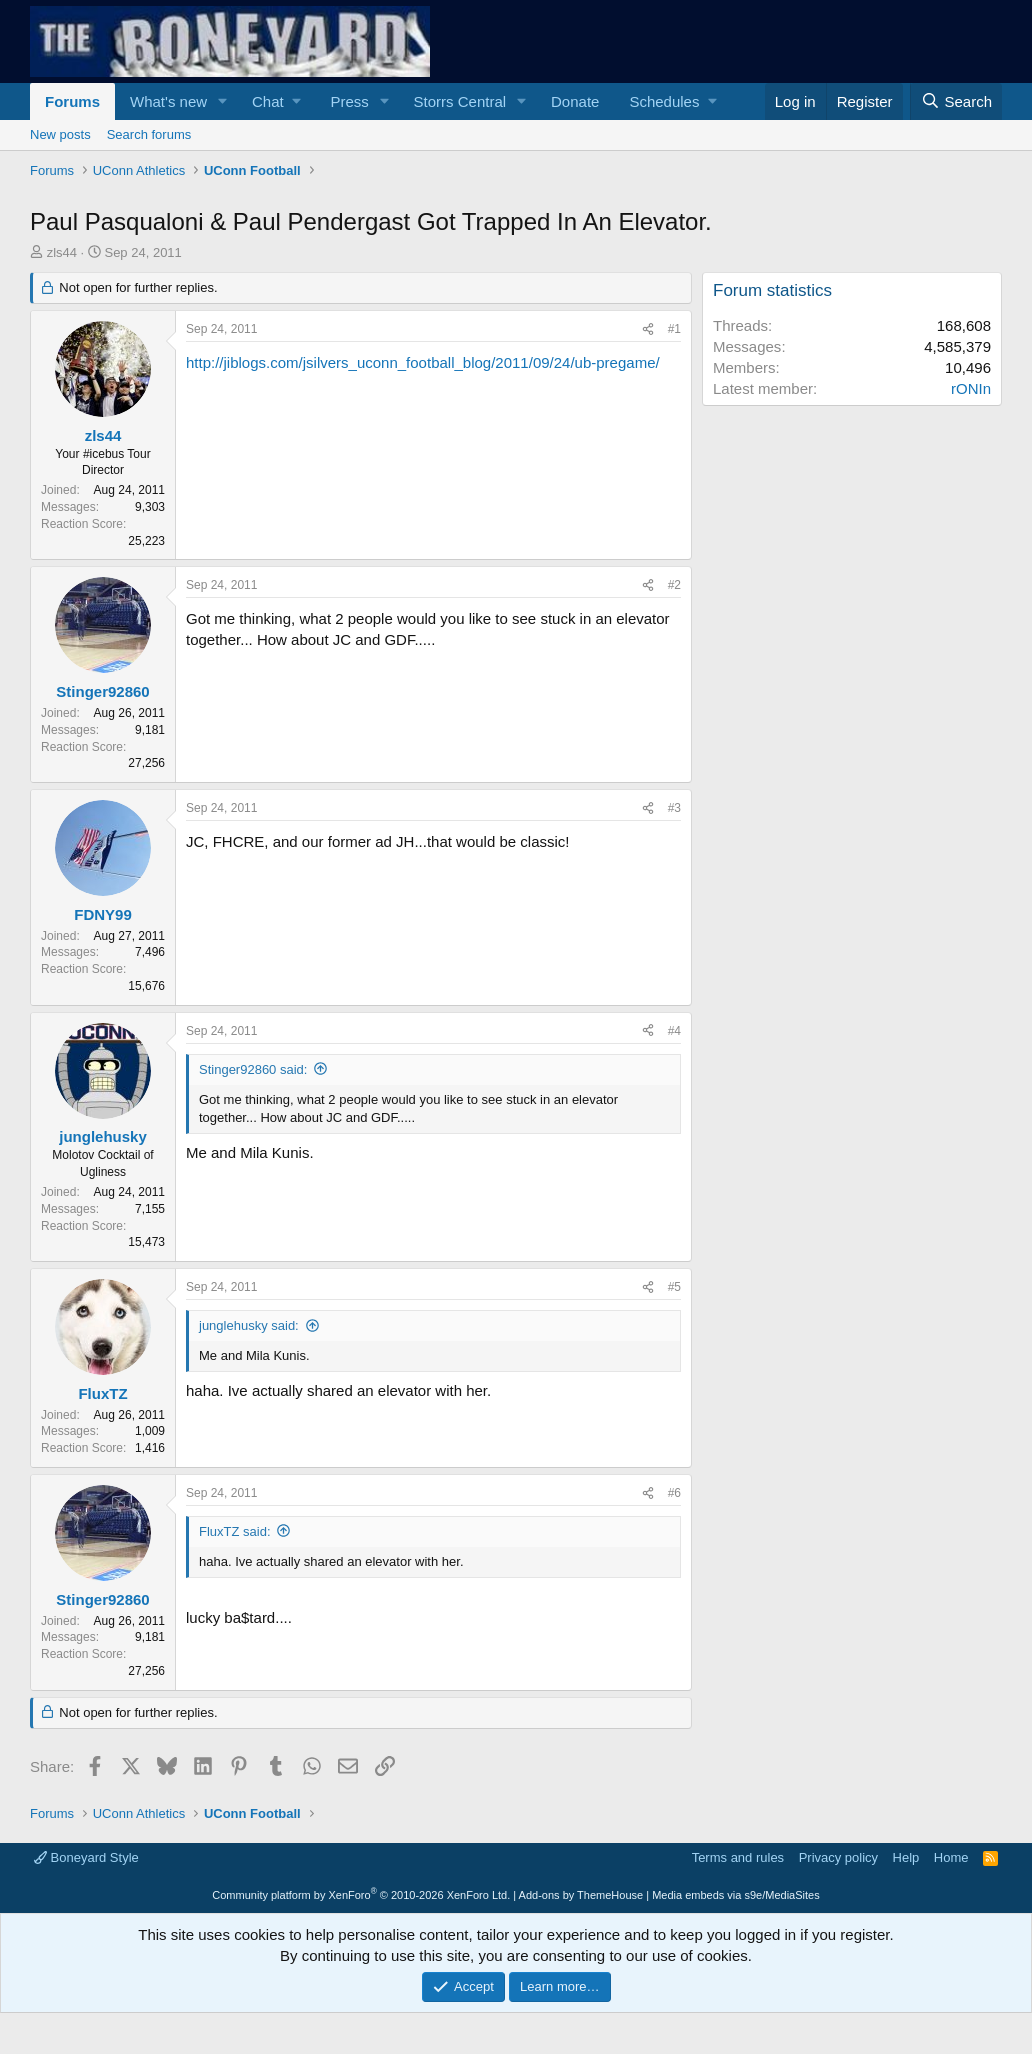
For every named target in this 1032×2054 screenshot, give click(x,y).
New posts (60, 134)
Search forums (149, 134)
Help (906, 1857)
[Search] (956, 101)
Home (951, 1857)
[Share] (648, 329)
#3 (674, 808)
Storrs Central (460, 101)
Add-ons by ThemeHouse (581, 1895)
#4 (674, 1031)
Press (349, 101)
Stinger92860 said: (253, 1069)
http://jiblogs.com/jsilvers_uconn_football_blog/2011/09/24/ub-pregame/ (423, 362)
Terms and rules (738, 1857)
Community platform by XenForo (361, 1895)
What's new (168, 101)
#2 (674, 585)
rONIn (971, 388)
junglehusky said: (249, 1325)
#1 (674, 329)
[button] (223, 101)
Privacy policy (838, 1857)
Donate (575, 101)
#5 (674, 1287)
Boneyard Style (86, 1857)
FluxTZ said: (235, 1531)
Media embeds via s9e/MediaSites (736, 1895)
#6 (674, 1493)
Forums (72, 101)
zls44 (62, 252)
